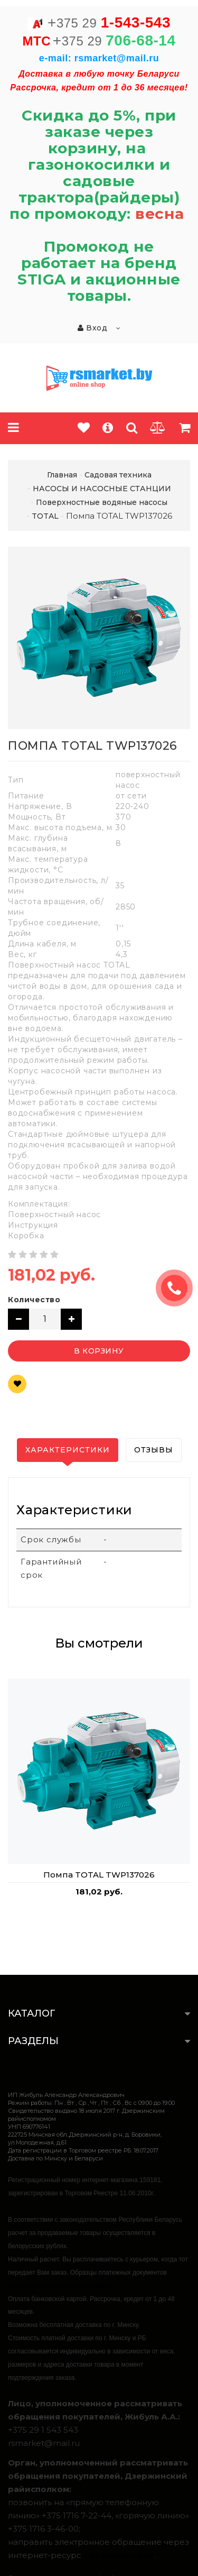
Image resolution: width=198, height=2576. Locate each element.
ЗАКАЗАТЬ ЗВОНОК (178, 1288)
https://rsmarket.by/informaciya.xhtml (59, 2285)
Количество (34, 1299)
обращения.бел (118, 2555)
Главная (62, 475)
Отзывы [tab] (153, 1450)
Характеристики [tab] (67, 1450)
